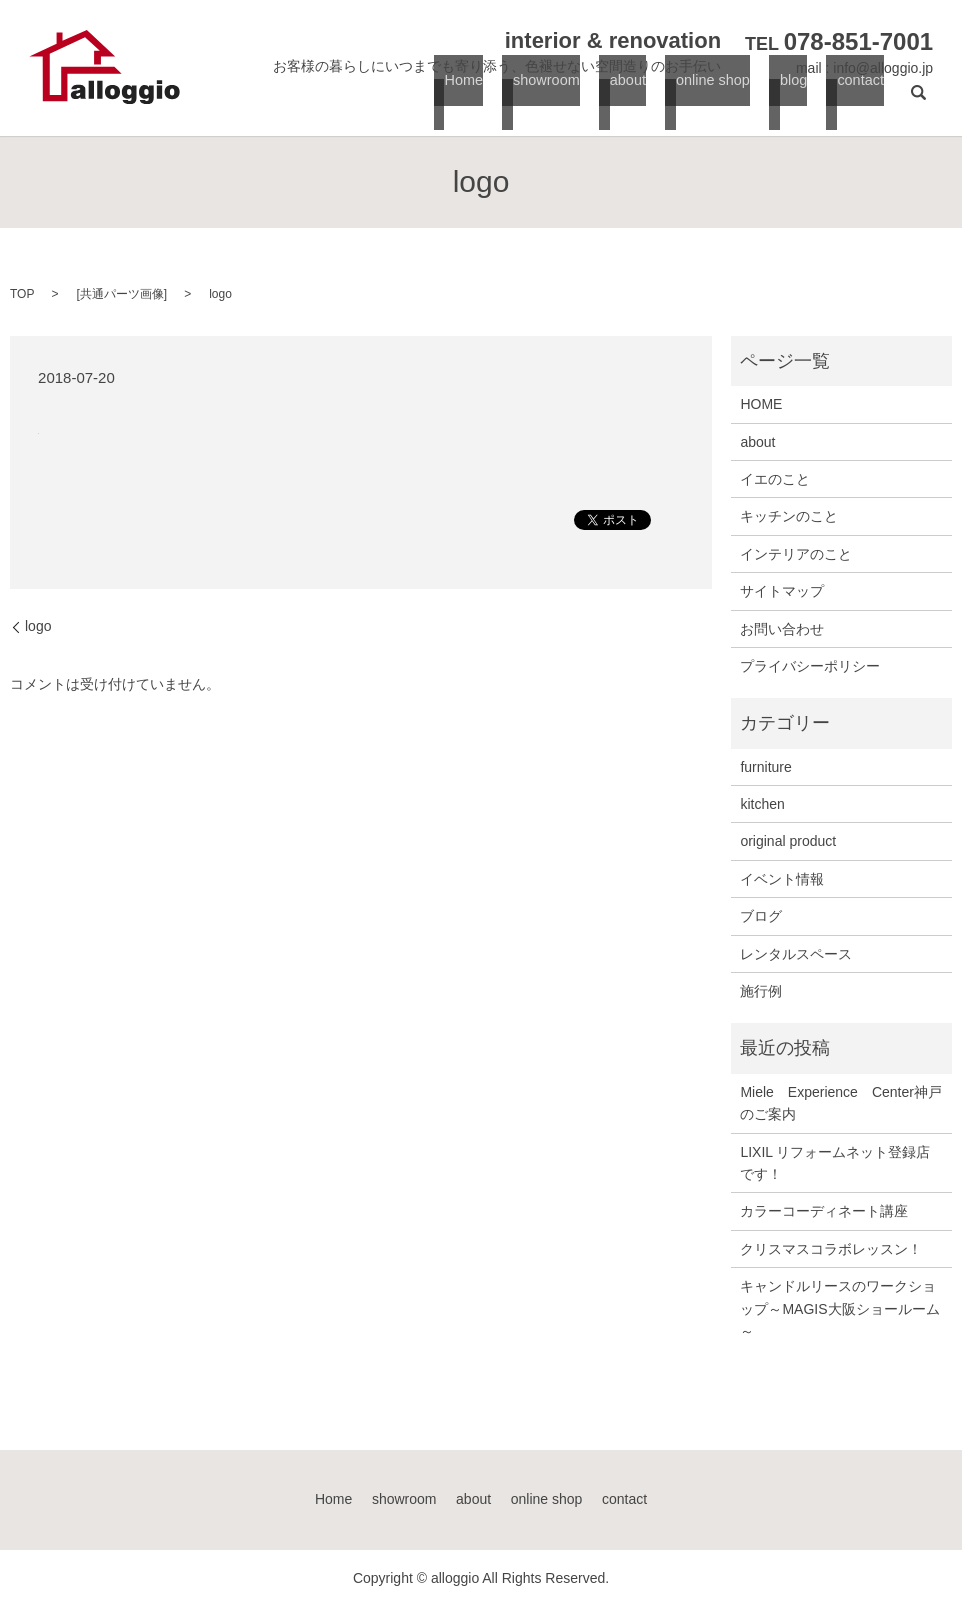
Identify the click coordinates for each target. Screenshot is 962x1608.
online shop (710, 100)
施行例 (761, 991)
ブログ (761, 916)
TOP (22, 294)
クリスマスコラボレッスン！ (831, 1249)
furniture (765, 767)
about (624, 100)
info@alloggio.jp (883, 68)
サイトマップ (782, 591)
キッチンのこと (789, 516)
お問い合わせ (782, 629)
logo (38, 626)
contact (855, 100)
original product (788, 841)
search (918, 101)
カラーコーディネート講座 (824, 1211)
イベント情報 (782, 879)
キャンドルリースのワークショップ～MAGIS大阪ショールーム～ (839, 1308)
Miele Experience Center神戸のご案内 (841, 1103)
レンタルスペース (796, 954)
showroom (542, 100)
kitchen (762, 804)
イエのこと (775, 479)
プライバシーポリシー (810, 666)
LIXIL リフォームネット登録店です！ (835, 1163)
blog (791, 100)
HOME (761, 404)
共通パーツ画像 (122, 294)
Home (461, 100)
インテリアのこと (796, 554)
